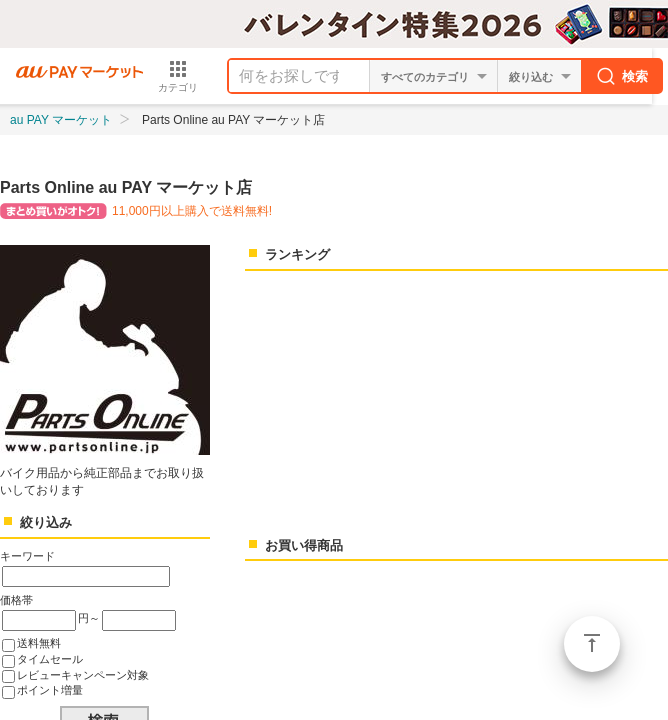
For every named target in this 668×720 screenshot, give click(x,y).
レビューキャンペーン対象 (83, 675)
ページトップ (592, 644)
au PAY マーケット (61, 120)
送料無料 (39, 643)
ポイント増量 (50, 690)
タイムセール (50, 659)
